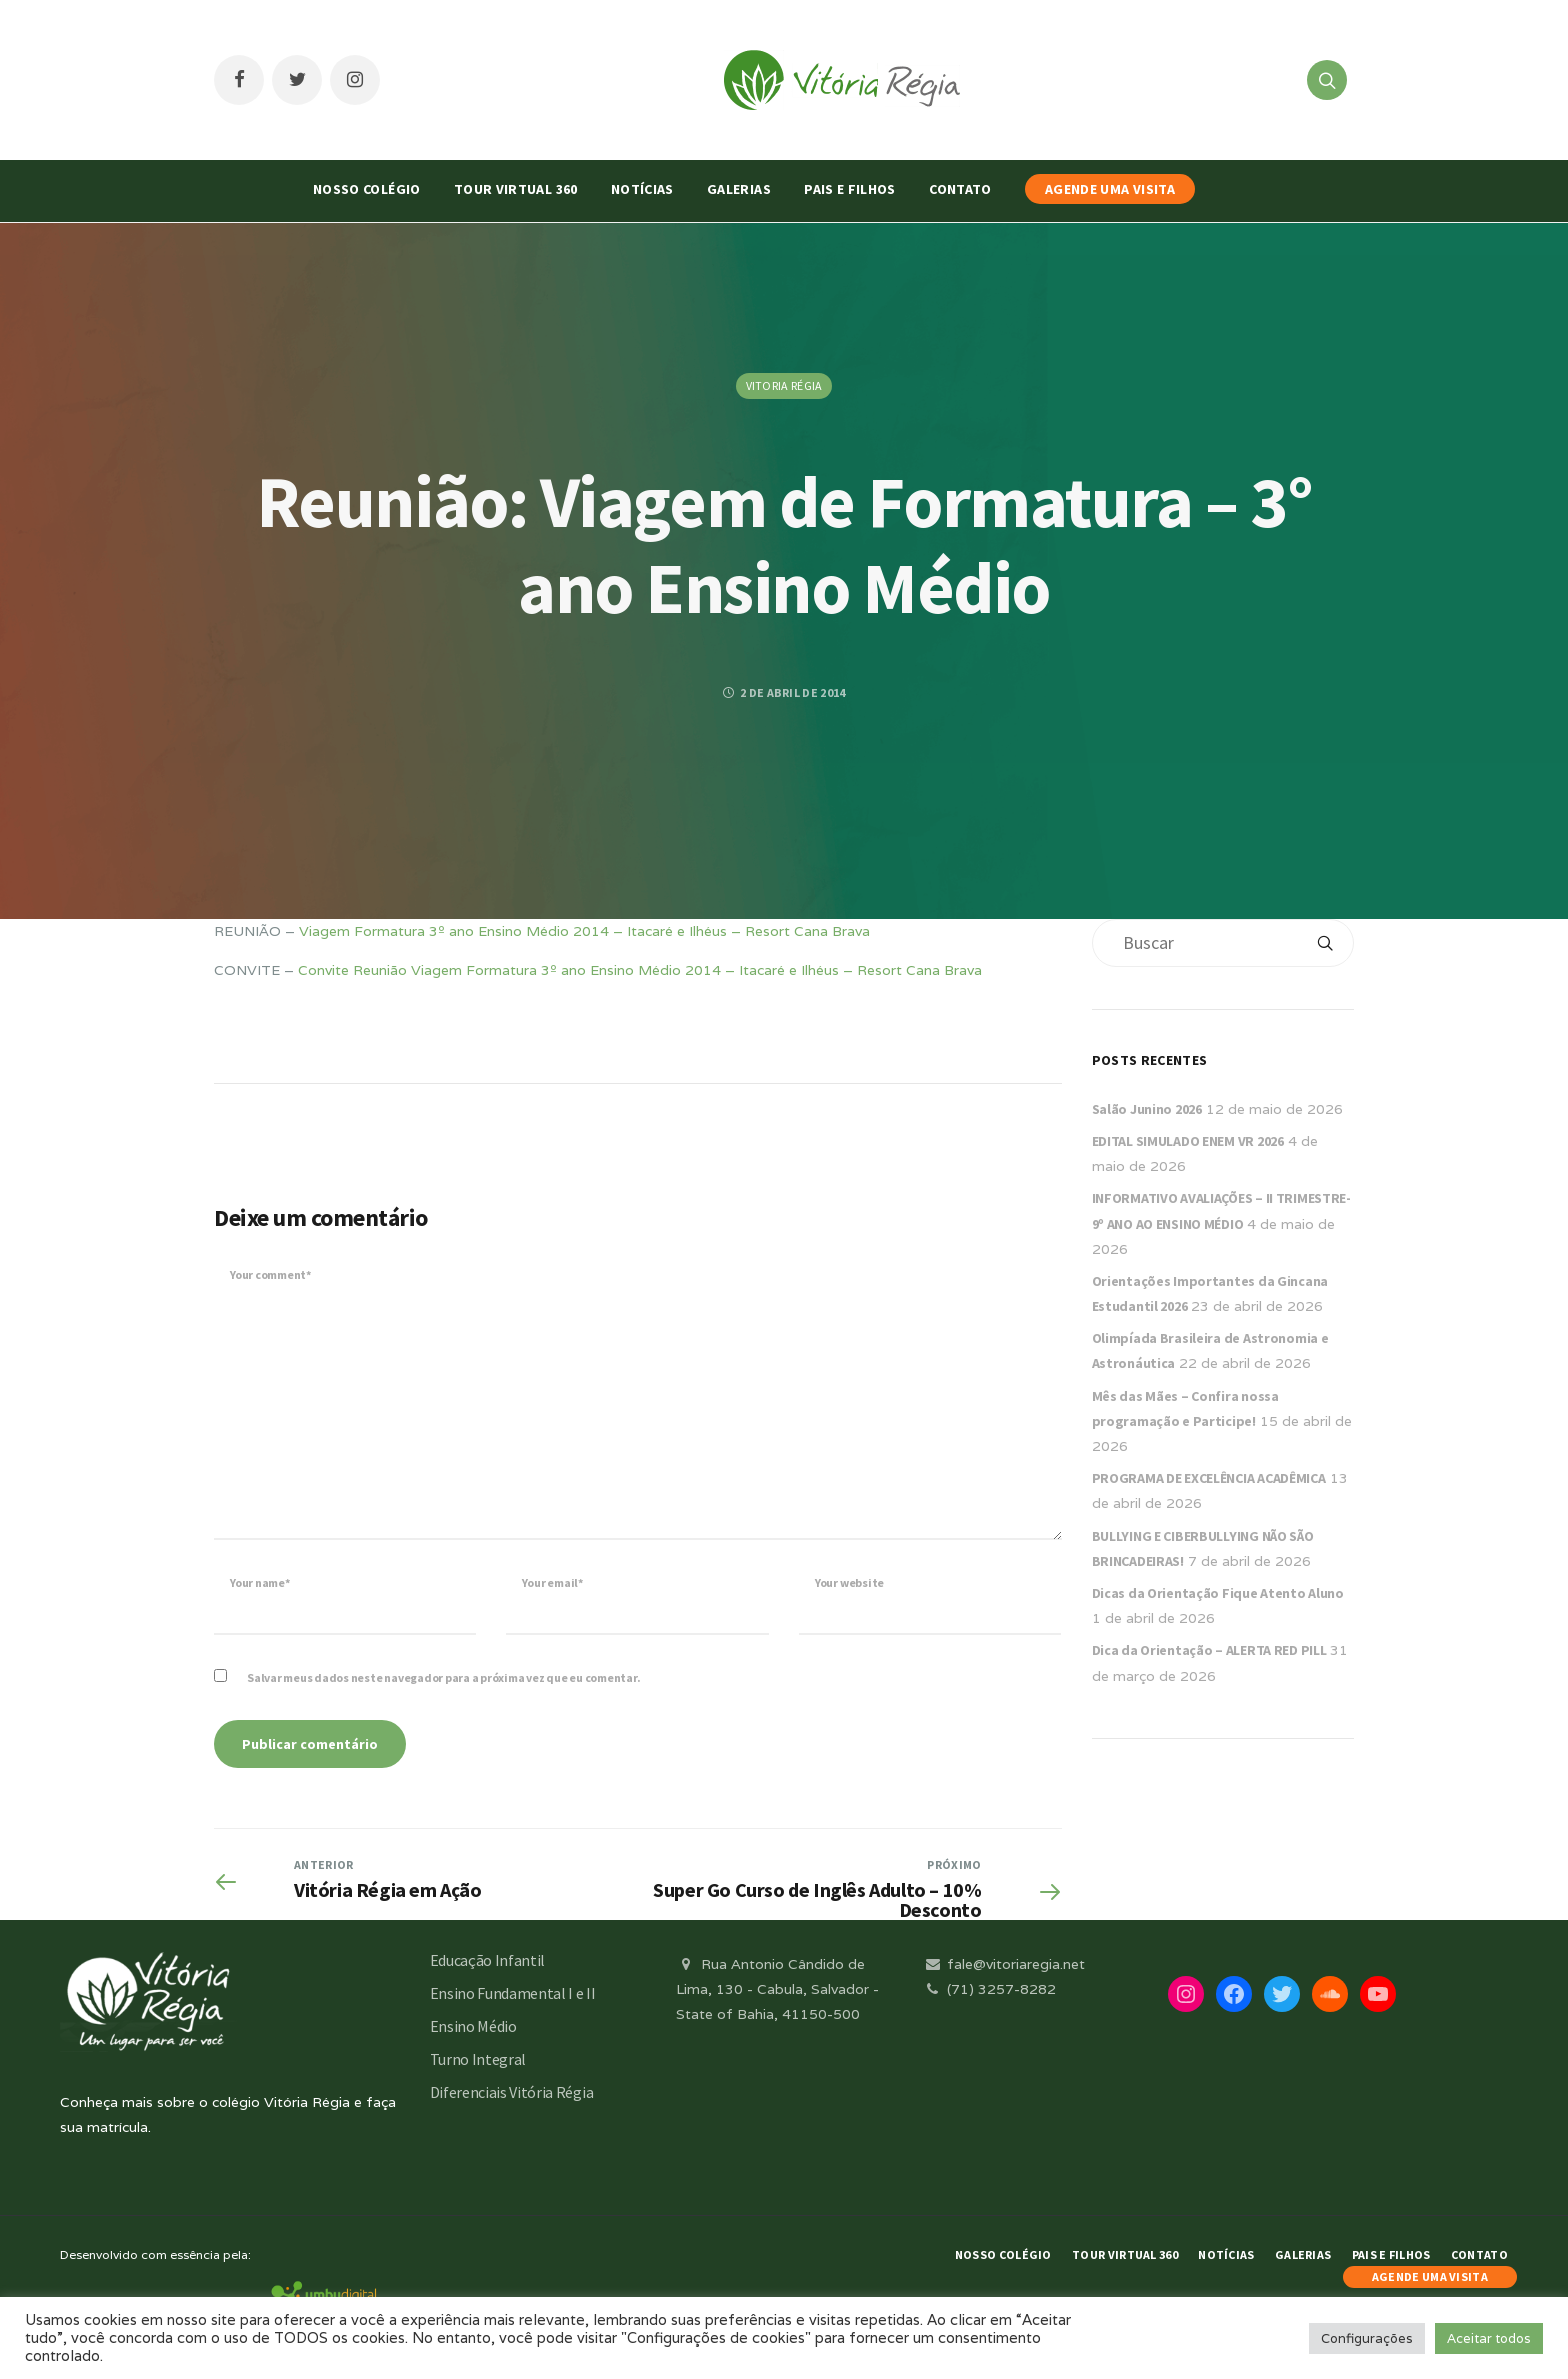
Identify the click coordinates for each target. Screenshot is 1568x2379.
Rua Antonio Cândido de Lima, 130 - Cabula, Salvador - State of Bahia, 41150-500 (777, 1989)
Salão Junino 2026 (1147, 1109)
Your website (849, 1582)
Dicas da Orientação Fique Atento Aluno (1218, 1593)
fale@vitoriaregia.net (1003, 1964)
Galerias (739, 189)
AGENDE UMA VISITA (1110, 189)
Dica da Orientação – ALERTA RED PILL (1209, 1650)
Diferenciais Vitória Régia (512, 2092)
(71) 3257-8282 (989, 1989)
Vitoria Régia (784, 385)
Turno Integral (478, 2059)
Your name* (260, 1582)
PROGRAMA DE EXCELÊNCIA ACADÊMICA (1209, 1478)
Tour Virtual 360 (516, 189)
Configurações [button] (1367, 2338)
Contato (960, 189)
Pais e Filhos (850, 189)
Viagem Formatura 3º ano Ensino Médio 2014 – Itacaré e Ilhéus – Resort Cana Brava (584, 931)
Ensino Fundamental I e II (513, 1993)
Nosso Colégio (367, 189)
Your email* (552, 1582)
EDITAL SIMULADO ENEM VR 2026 (1188, 1141)
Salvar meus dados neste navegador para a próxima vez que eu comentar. (443, 1677)
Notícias (642, 189)
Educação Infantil (488, 1960)
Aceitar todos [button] (1489, 2338)
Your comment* (270, 1274)
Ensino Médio (473, 2026)
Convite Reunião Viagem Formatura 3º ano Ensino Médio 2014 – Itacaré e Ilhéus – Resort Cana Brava (640, 970)
